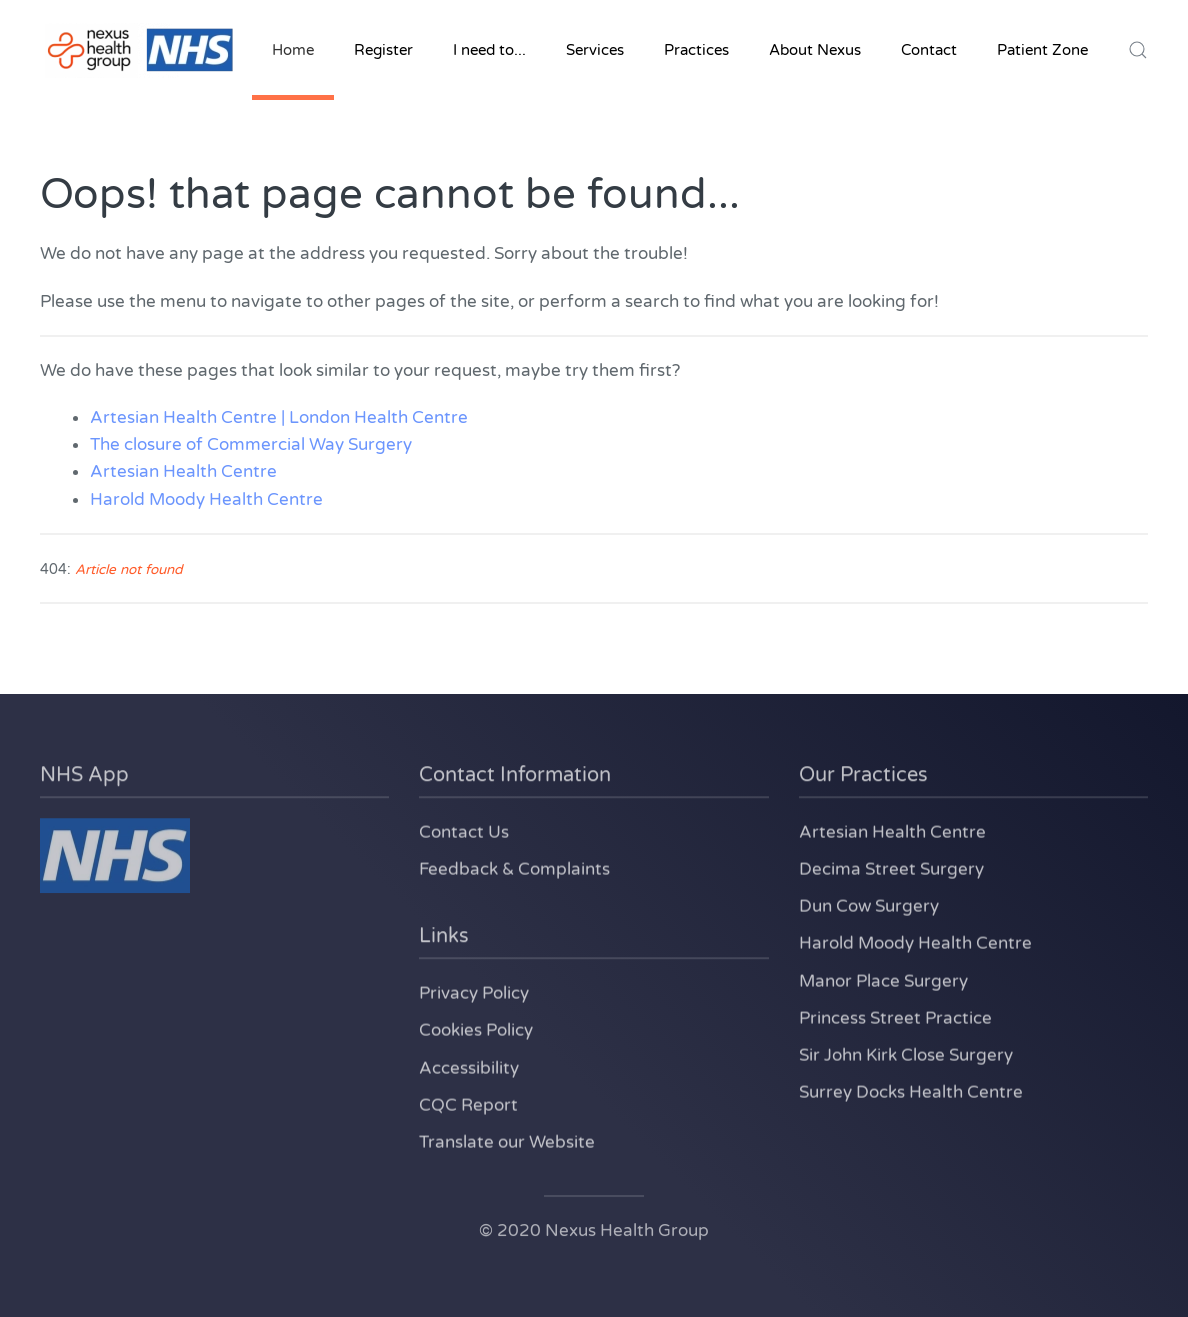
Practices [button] (696, 50)
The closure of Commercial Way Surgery (251, 444)
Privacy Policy (474, 990)
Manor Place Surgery (883, 978)
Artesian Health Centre (183, 471)
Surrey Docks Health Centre (911, 1089)
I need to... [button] (489, 50)
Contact (929, 50)
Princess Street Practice (895, 1015)
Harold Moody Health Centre (206, 499)
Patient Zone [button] (1042, 50)
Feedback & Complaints (514, 866)
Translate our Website (507, 1139)
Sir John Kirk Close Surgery (906, 1052)
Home (293, 50)
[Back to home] (140, 50)
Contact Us (464, 829)
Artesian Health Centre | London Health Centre (279, 417)
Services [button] (595, 50)
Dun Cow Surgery (869, 903)
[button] (1138, 50)
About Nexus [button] (815, 50)
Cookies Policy (476, 1027)
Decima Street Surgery (891, 866)
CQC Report (468, 1102)
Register (383, 50)
